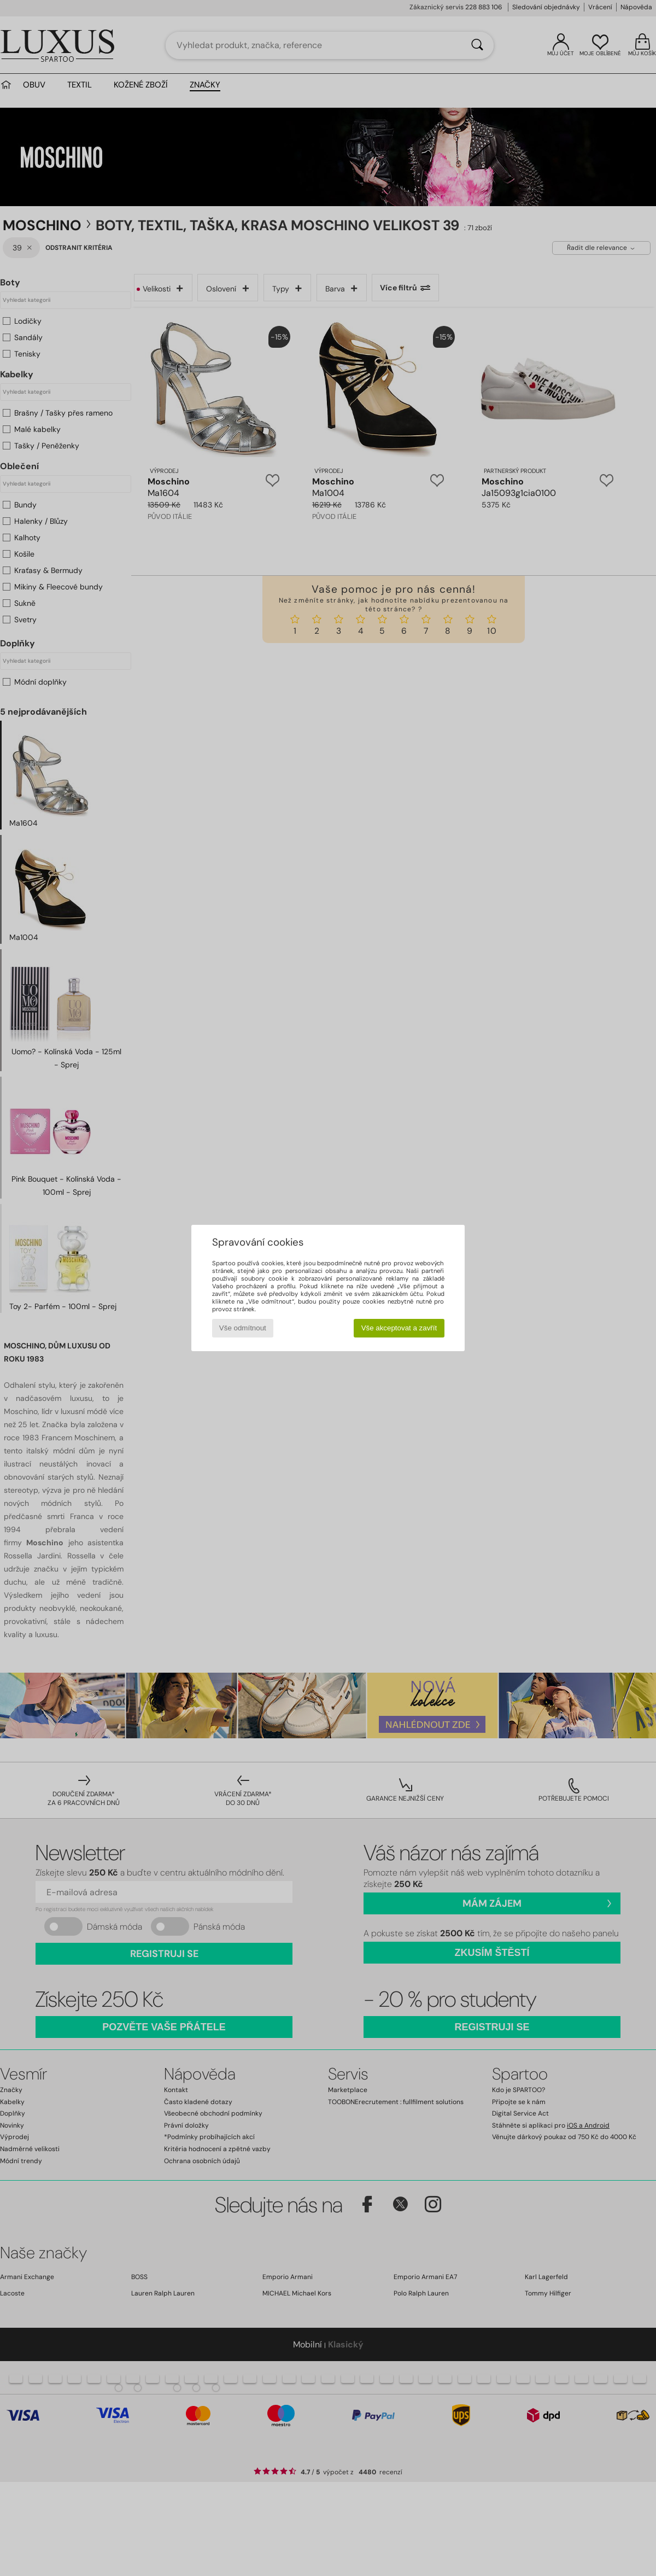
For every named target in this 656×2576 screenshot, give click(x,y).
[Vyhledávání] (477, 45)
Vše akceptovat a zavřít (399, 1328)
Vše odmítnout (242, 1328)
